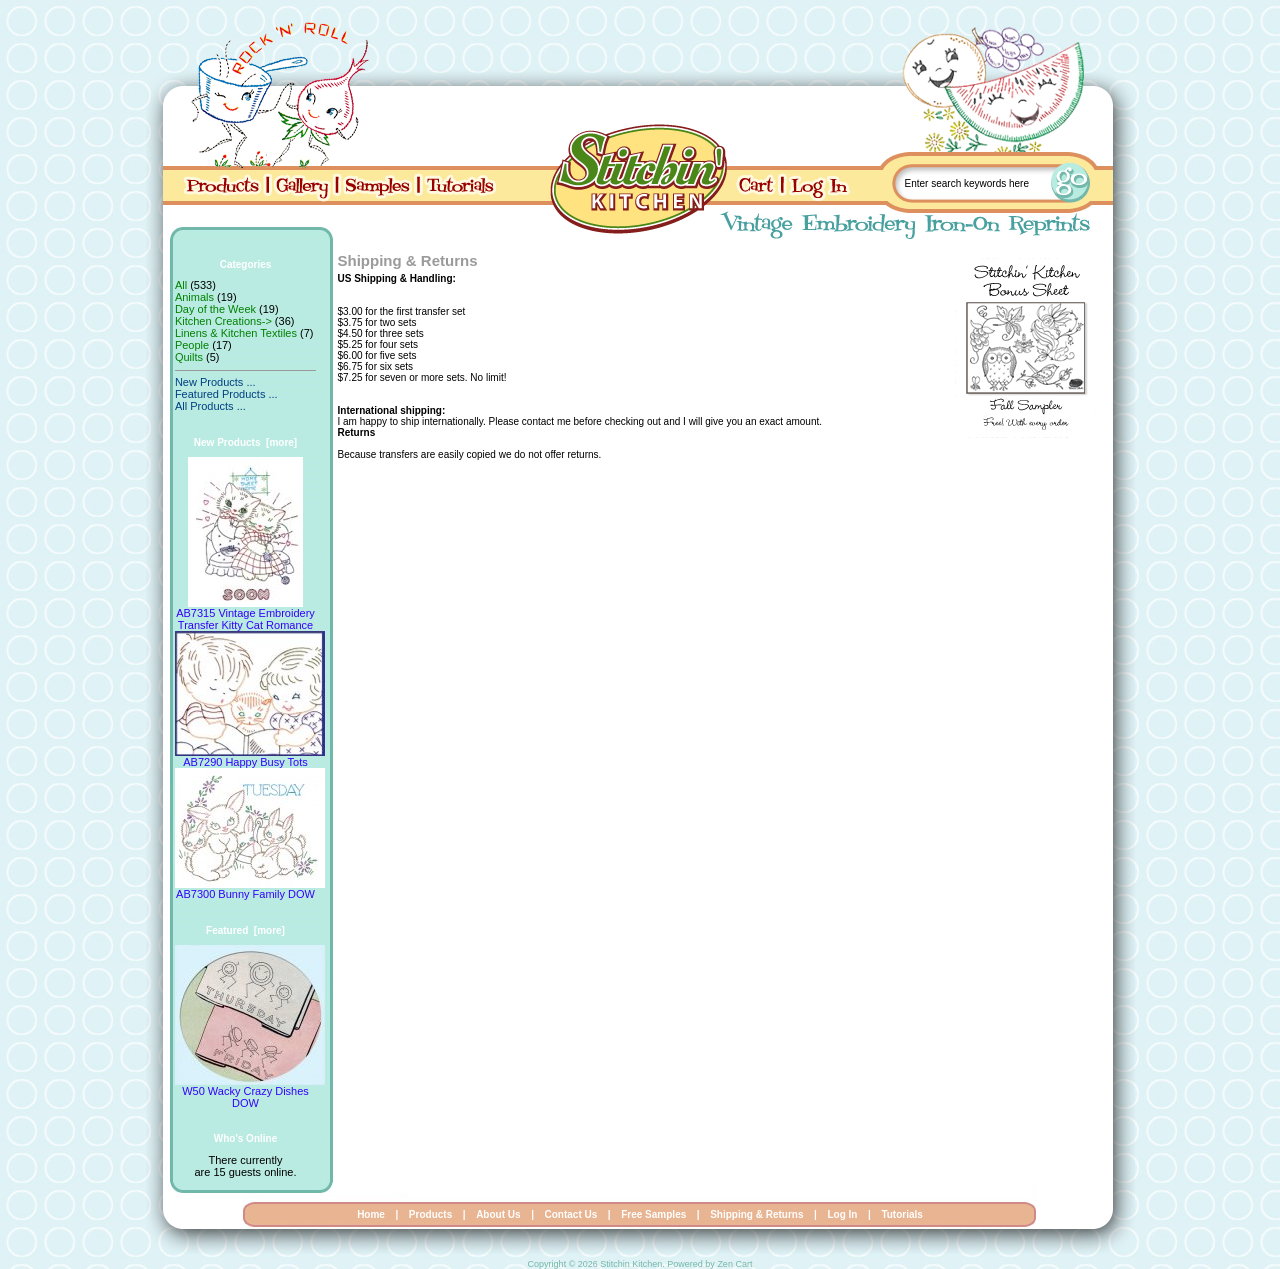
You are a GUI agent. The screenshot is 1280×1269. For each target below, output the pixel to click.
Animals (194, 297)
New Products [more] (245, 442)
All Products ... (210, 406)
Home (371, 1214)
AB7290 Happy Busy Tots (250, 757)
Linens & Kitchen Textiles (236, 333)
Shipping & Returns (756, 1214)
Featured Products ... (226, 394)
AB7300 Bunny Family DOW (250, 889)
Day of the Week (215, 309)
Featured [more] (245, 930)
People (192, 345)
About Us (498, 1214)
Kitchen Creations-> (223, 321)
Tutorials (901, 1214)
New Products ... (215, 382)
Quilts (189, 357)
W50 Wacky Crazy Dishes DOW (250, 1092)
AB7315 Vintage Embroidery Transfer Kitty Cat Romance (245, 614)
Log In (842, 1214)
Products (430, 1214)
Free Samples (653, 1214)
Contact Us (571, 1214)
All (181, 285)
